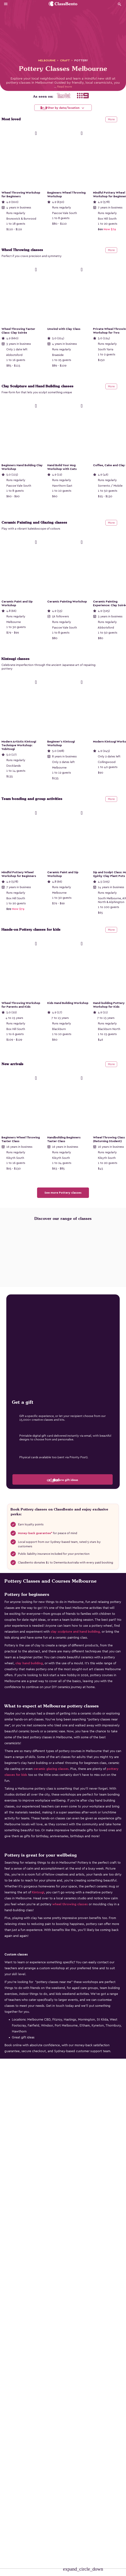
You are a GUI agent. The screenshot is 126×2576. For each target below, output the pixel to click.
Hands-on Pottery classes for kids (30, 929)
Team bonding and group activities (31, 799)
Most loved (11, 119)
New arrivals (12, 1064)
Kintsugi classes (15, 659)
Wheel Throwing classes (22, 250)
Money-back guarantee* (35, 1533)
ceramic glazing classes (51, 1768)
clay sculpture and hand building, (76, 1631)
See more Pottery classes (63, 1192)
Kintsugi (38, 1892)
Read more (63, 86)
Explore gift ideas (62, 1479)
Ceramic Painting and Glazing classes (34, 522)
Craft (65, 60)
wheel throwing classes (70, 1904)
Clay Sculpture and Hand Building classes (37, 386)
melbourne (47, 60)
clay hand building (29, 1663)
